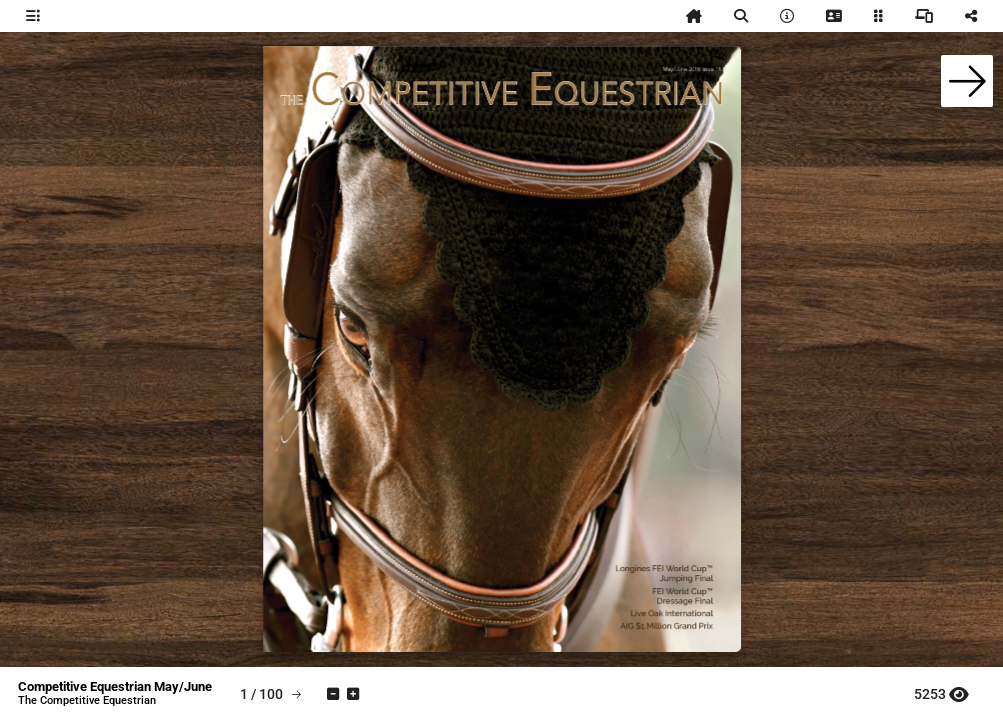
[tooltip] (33, 16)
